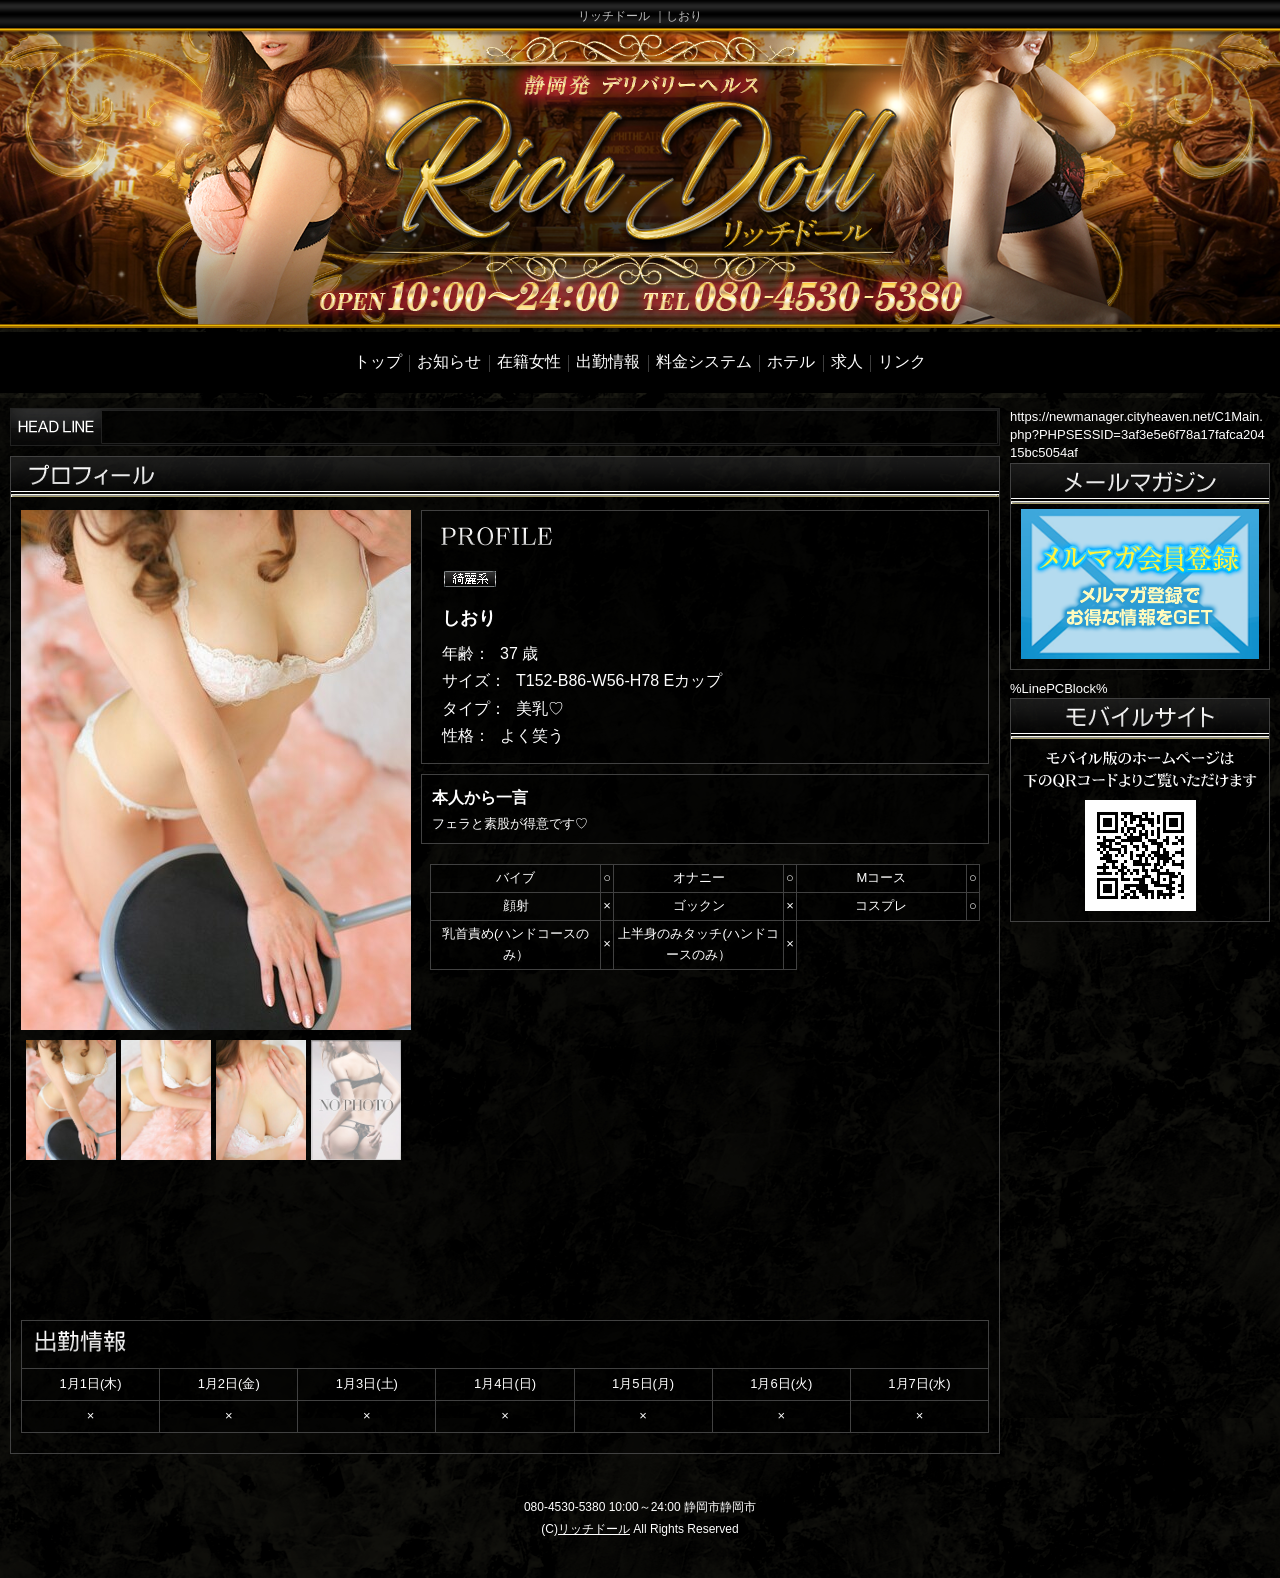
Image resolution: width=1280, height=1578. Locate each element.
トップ (378, 361)
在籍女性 (529, 361)
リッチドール (594, 1529)
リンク (902, 361)
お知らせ (449, 361)
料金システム (704, 361)
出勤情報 (608, 361)
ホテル (791, 361)
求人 (847, 361)
